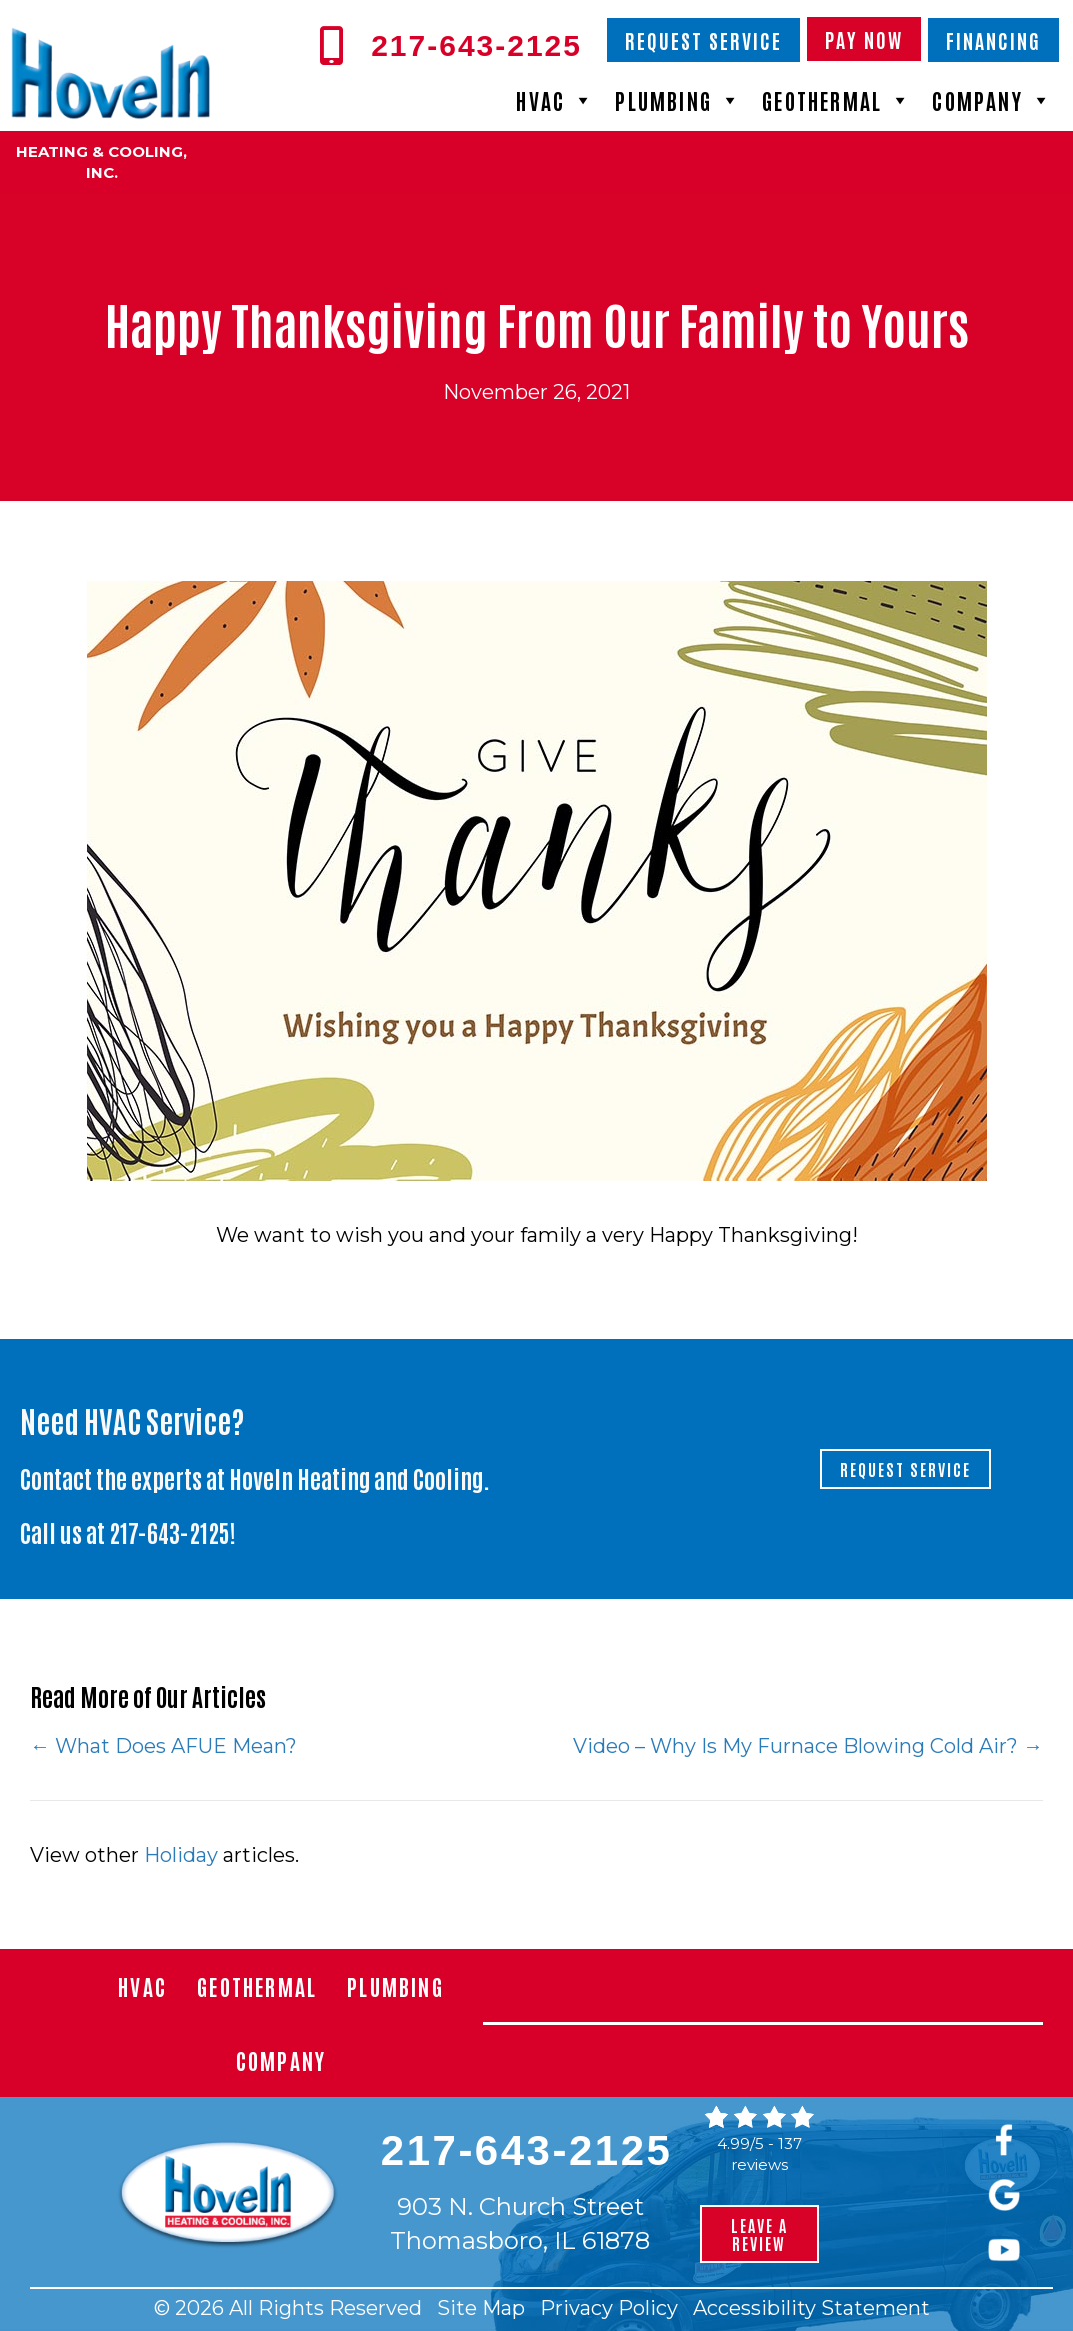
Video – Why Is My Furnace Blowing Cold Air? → (808, 1746)
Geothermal (837, 100)
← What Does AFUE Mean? (163, 1746)
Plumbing (678, 100)
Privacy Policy (609, 2308)
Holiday (181, 1855)
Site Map (481, 2308)
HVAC (555, 100)
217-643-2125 (169, 1531)
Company (992, 100)
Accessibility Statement (811, 2308)
